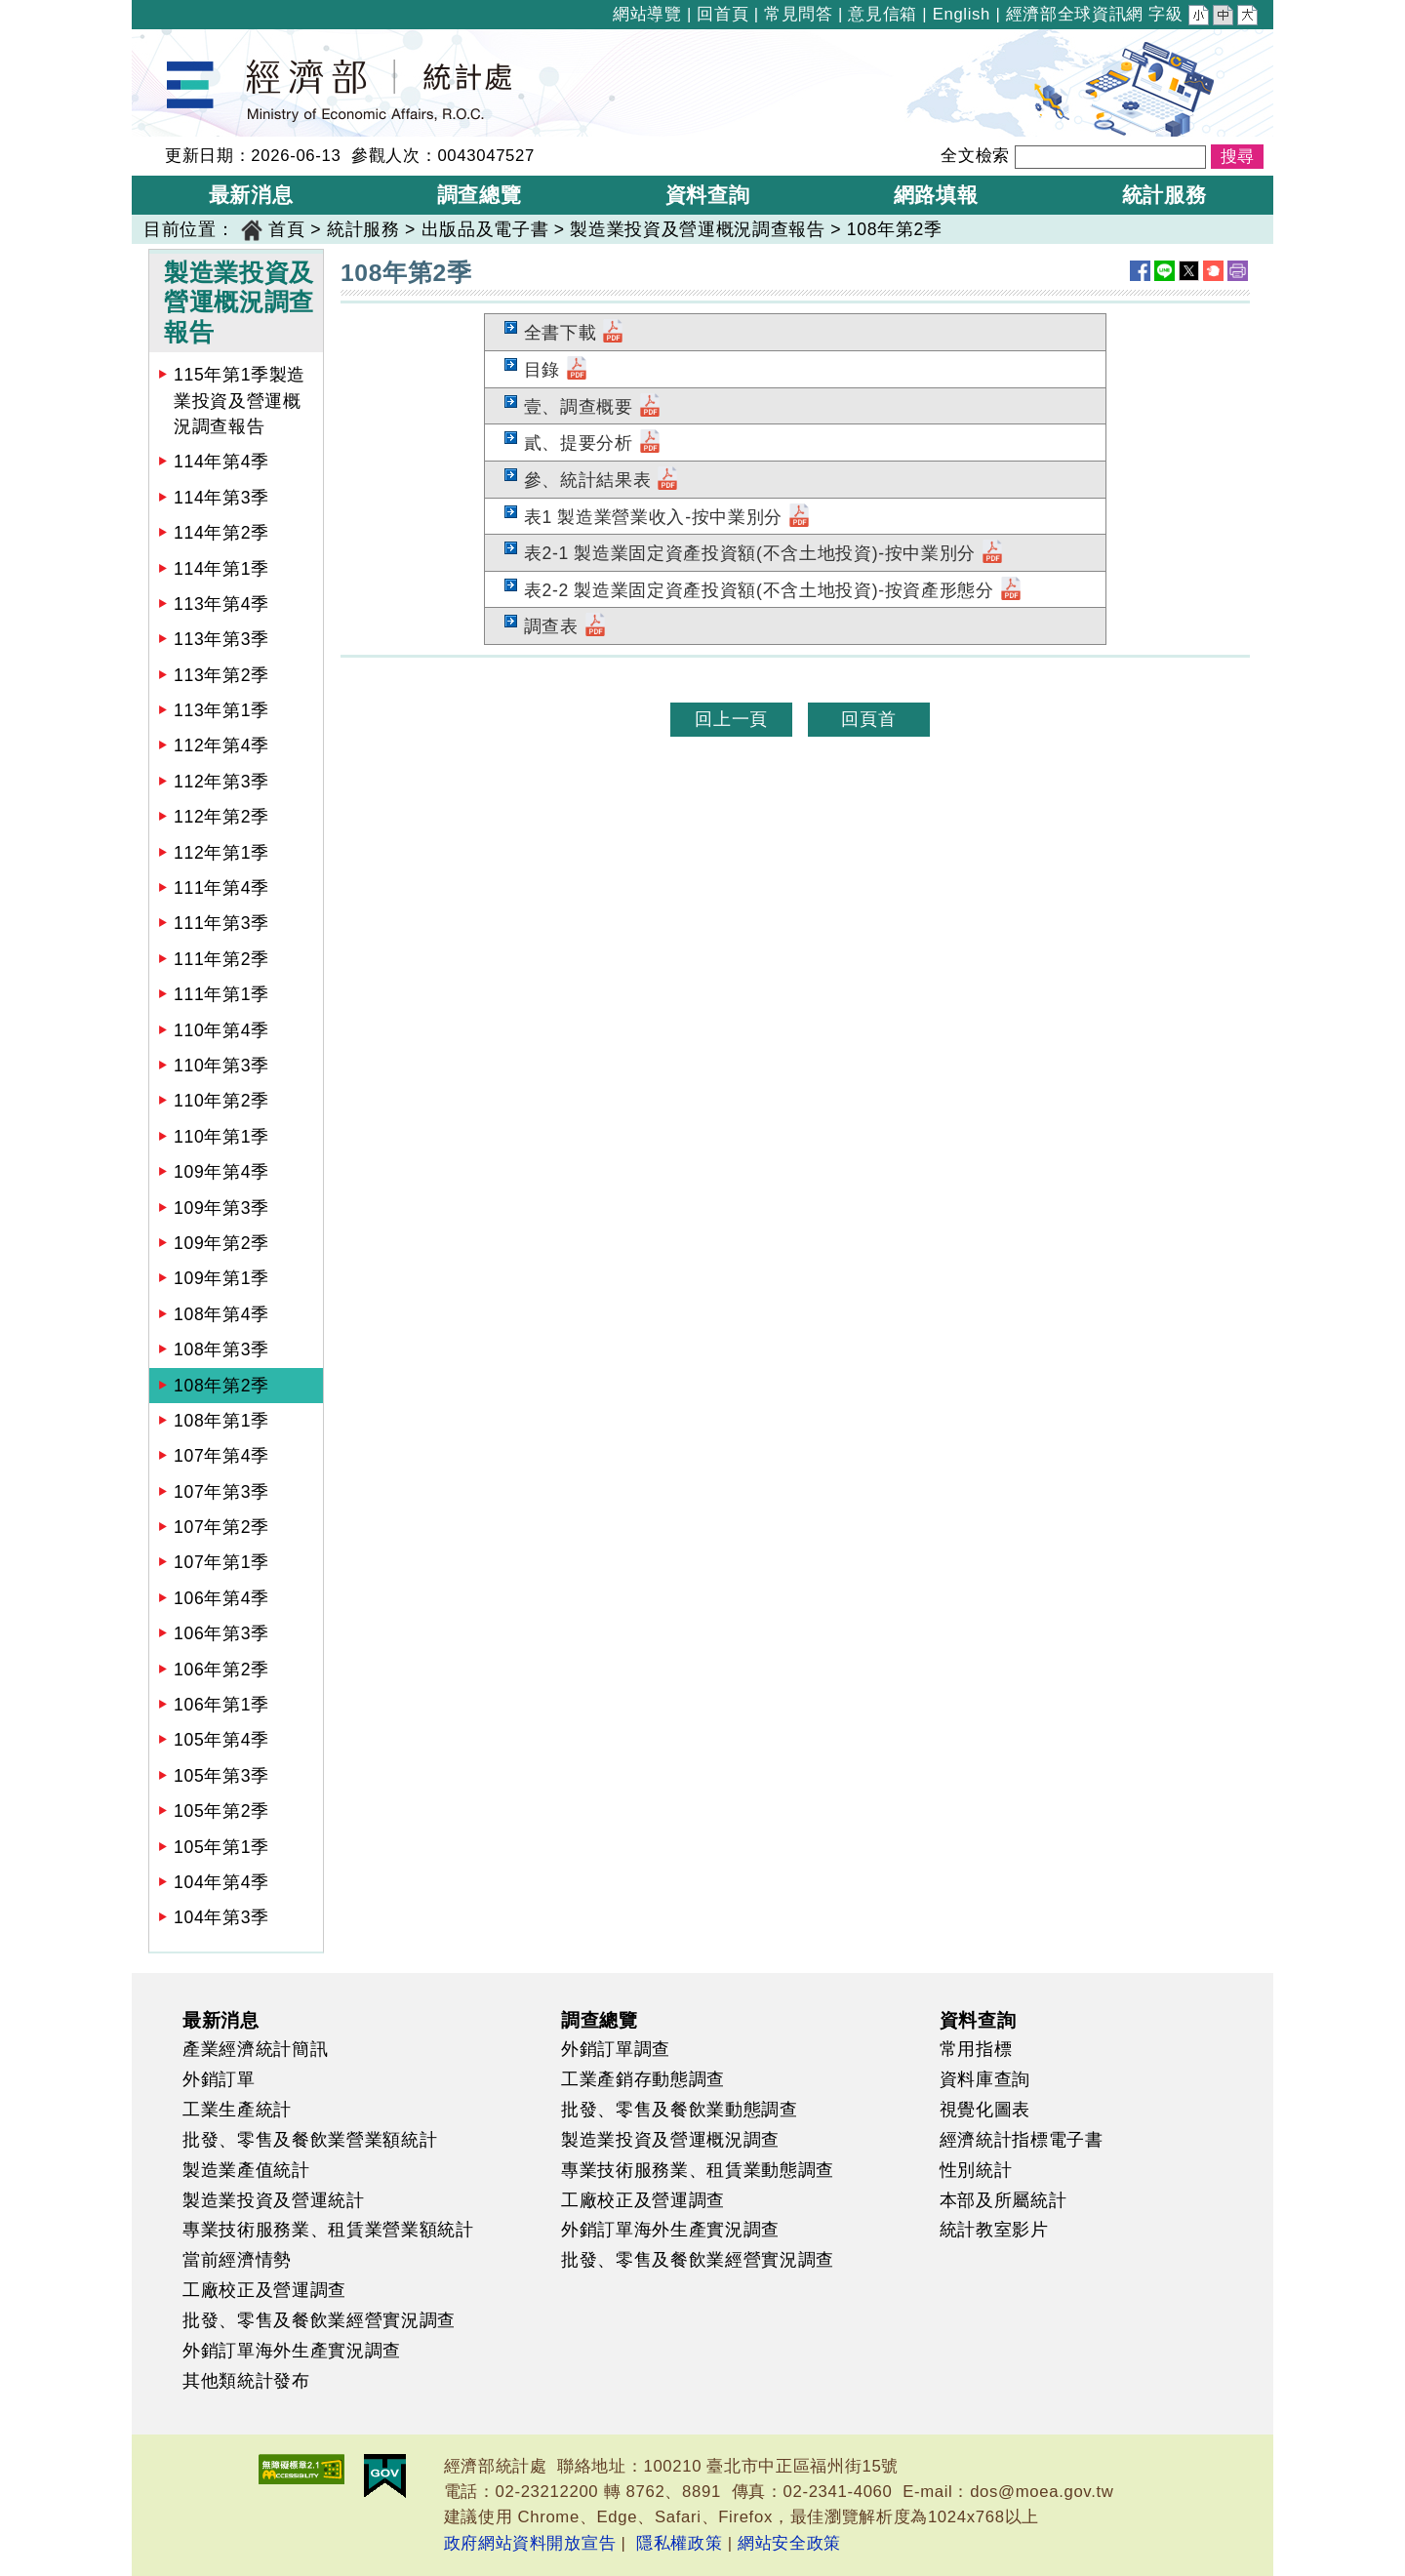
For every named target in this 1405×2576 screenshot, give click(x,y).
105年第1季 (221, 1847)
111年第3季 (221, 923)
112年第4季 (221, 745)
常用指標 (976, 2049)
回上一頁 (731, 719)
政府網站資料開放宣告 (530, 2543)
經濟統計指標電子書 (1022, 2140)
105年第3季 (221, 1776)
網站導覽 (647, 14)
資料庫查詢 (985, 2079)
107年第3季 (221, 1492)
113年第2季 (221, 675)
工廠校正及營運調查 (264, 2290)
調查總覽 (599, 2020)
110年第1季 (221, 1137)
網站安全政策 (789, 2543)
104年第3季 (221, 1917)
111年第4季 (221, 888)
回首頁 (722, 14)
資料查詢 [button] (707, 194)
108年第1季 (221, 1420)
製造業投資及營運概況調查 (670, 2140)
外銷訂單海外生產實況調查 (291, 2350)
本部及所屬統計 (1003, 2200)
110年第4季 (221, 1030)
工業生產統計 (237, 2109)
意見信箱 (882, 14)
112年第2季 (221, 816)
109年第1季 (221, 1278)
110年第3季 (221, 1065)
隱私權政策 (679, 2543)
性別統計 (976, 2170)
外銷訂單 (219, 2079)
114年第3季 (221, 497)
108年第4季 (221, 1314)
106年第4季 (221, 1598)
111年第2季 (221, 959)
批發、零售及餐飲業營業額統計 (309, 2140)
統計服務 (363, 229)
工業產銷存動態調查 (643, 2079)
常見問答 (798, 14)
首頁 (286, 229)
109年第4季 (221, 1172)
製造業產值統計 (246, 2170)
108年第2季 (895, 229)
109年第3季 (221, 1208)
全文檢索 (975, 155)
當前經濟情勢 (237, 2260)
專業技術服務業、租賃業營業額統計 (328, 2229)
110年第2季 (221, 1100)
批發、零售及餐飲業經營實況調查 (319, 2320)
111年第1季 (221, 994)
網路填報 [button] (936, 194)
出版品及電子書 (485, 229)
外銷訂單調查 (615, 2049)
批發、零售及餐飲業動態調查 (679, 2109)
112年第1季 (221, 853)
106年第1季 (221, 1704)
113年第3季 (221, 639)
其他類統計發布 (246, 2381)
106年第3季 (221, 1633)
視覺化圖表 (985, 2109)
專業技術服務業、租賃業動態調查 (697, 2170)
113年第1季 (221, 710)
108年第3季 (221, 1349)
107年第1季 (221, 1562)
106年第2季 (221, 1669)
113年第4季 (221, 604)
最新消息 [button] (251, 194)
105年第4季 (221, 1740)
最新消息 (221, 2020)
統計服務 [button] (1164, 194)
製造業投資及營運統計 (273, 2200)
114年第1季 (221, 569)
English (961, 14)
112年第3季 (221, 781)
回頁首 (868, 719)
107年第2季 (221, 1527)
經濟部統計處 (198, 42)
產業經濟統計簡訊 (255, 2049)
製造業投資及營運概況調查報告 (697, 229)
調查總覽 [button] (479, 194)
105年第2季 (221, 1811)
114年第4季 (221, 461)
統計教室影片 (994, 2229)
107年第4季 (221, 1456)
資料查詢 (978, 2020)
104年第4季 (221, 1882)
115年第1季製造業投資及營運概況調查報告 (239, 400)
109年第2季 (221, 1243)
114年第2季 (221, 533)
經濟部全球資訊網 (1075, 14)
